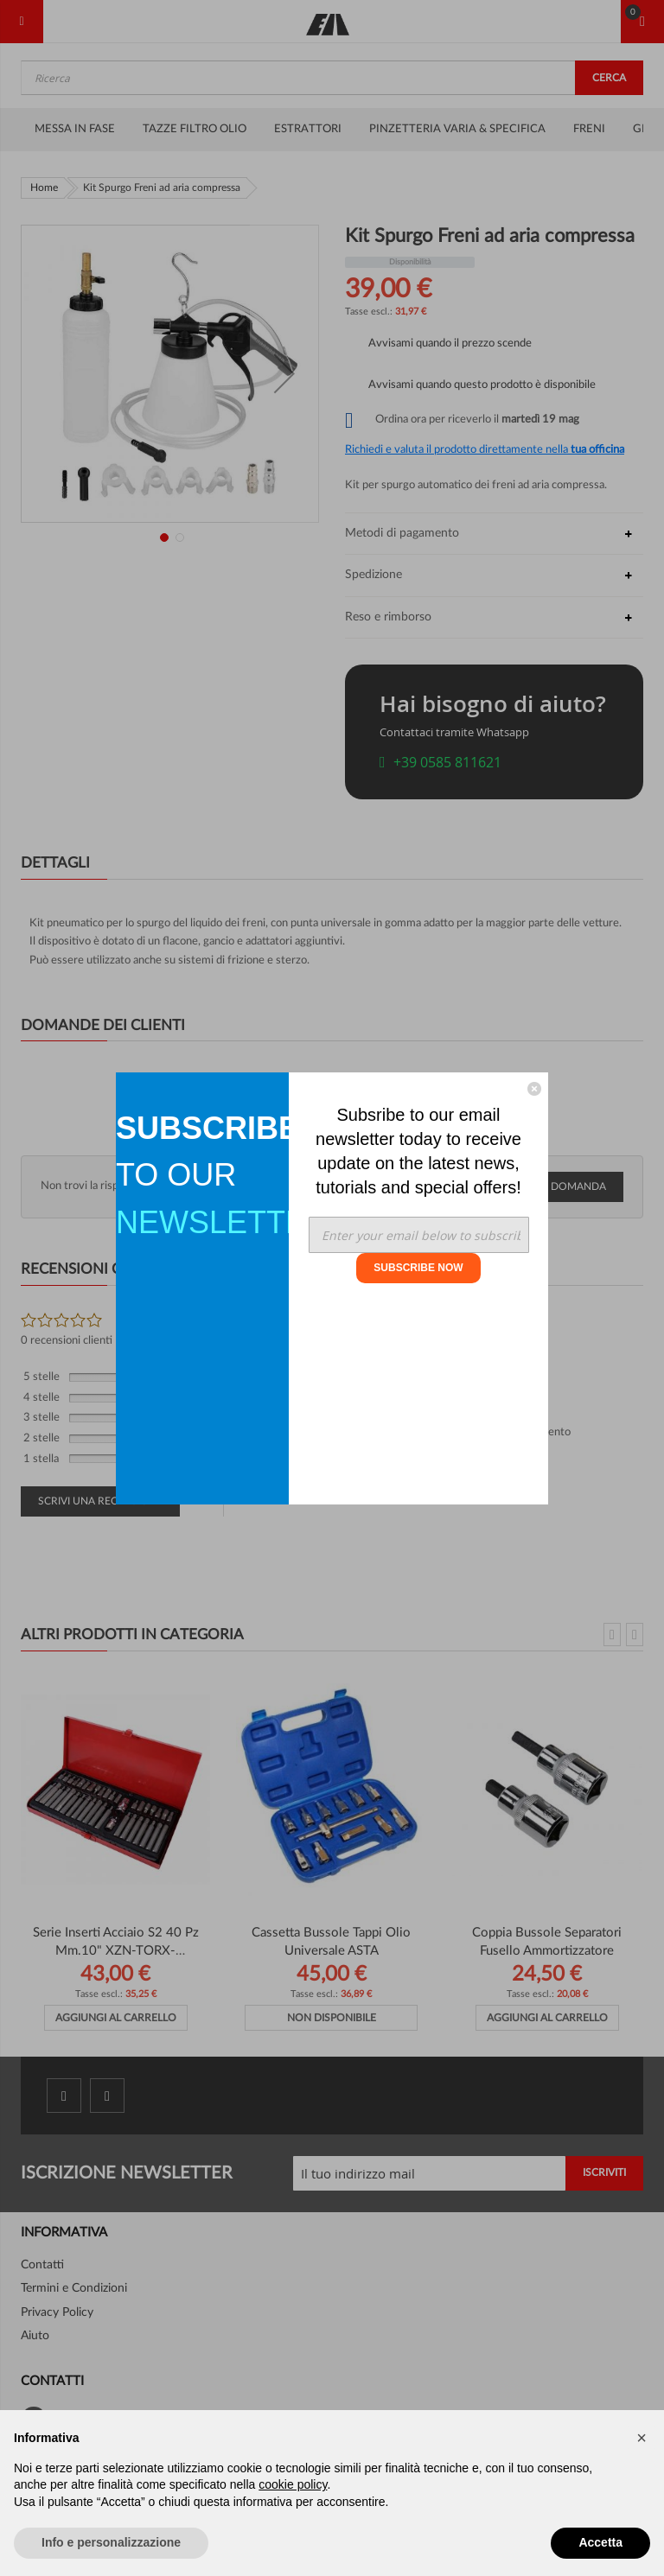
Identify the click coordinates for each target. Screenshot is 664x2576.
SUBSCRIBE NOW (418, 1268)
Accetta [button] (600, 2542)
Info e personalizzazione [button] (111, 2542)
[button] (641, 2438)
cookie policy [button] (293, 2484)
